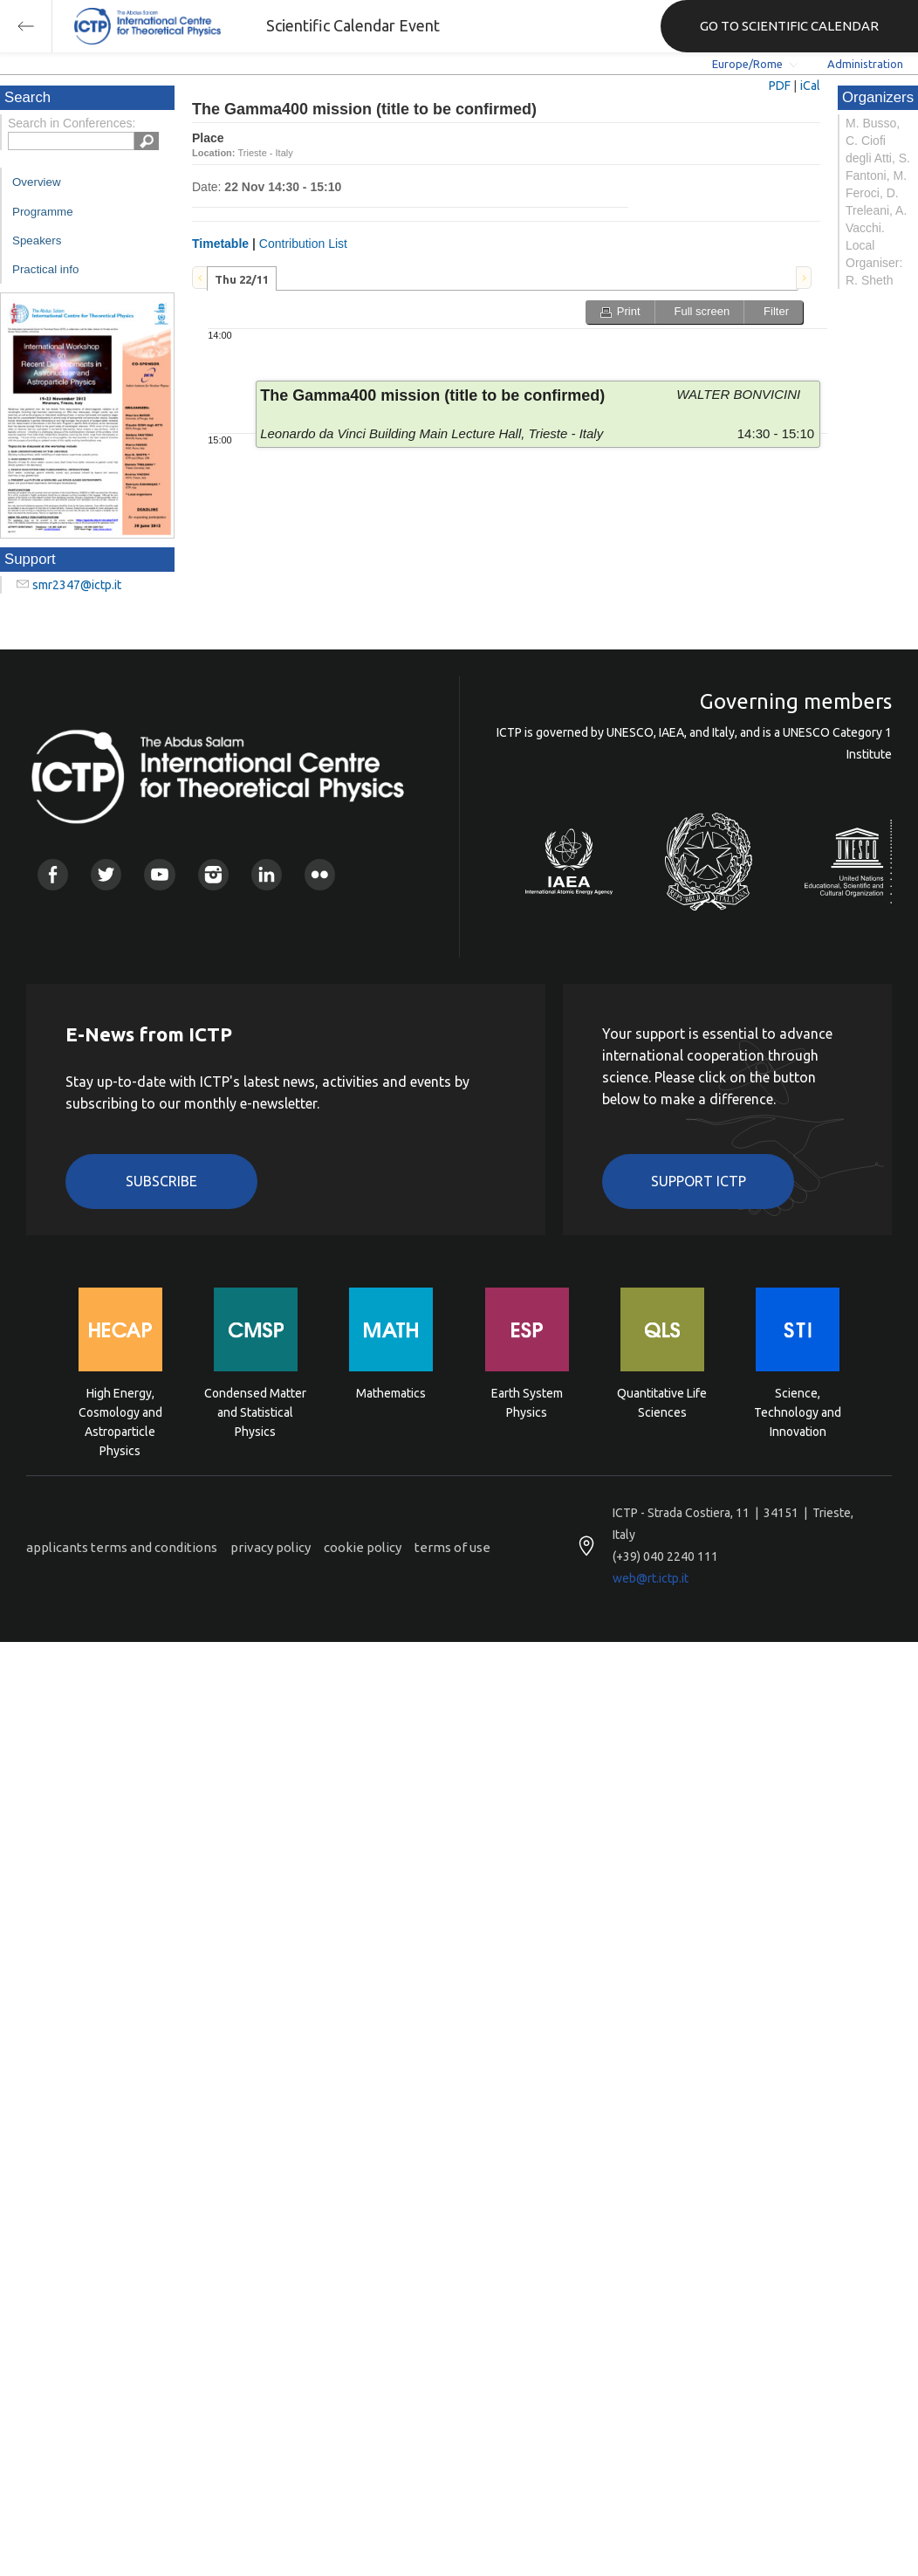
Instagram (213, 874)
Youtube (159, 874)
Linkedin (266, 874)
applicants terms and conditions (121, 1547)
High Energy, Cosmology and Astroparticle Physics (120, 1411)
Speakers (36, 240)
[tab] (242, 278)
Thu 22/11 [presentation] (242, 279)
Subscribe (161, 1181)
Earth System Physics (527, 1402)
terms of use (452, 1547)
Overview (36, 182)
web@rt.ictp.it (650, 1578)
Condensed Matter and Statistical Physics (255, 1411)
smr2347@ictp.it (76, 585)
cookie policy (362, 1547)
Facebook (53, 874)
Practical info (45, 269)
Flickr (320, 874)
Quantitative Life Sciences (662, 1402)
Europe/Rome (747, 64)
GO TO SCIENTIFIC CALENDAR (789, 25)
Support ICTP (698, 1181)
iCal (810, 86)
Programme (42, 211)
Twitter (106, 874)
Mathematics (391, 1393)
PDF (780, 86)
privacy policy (270, 1547)
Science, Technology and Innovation (797, 1411)
